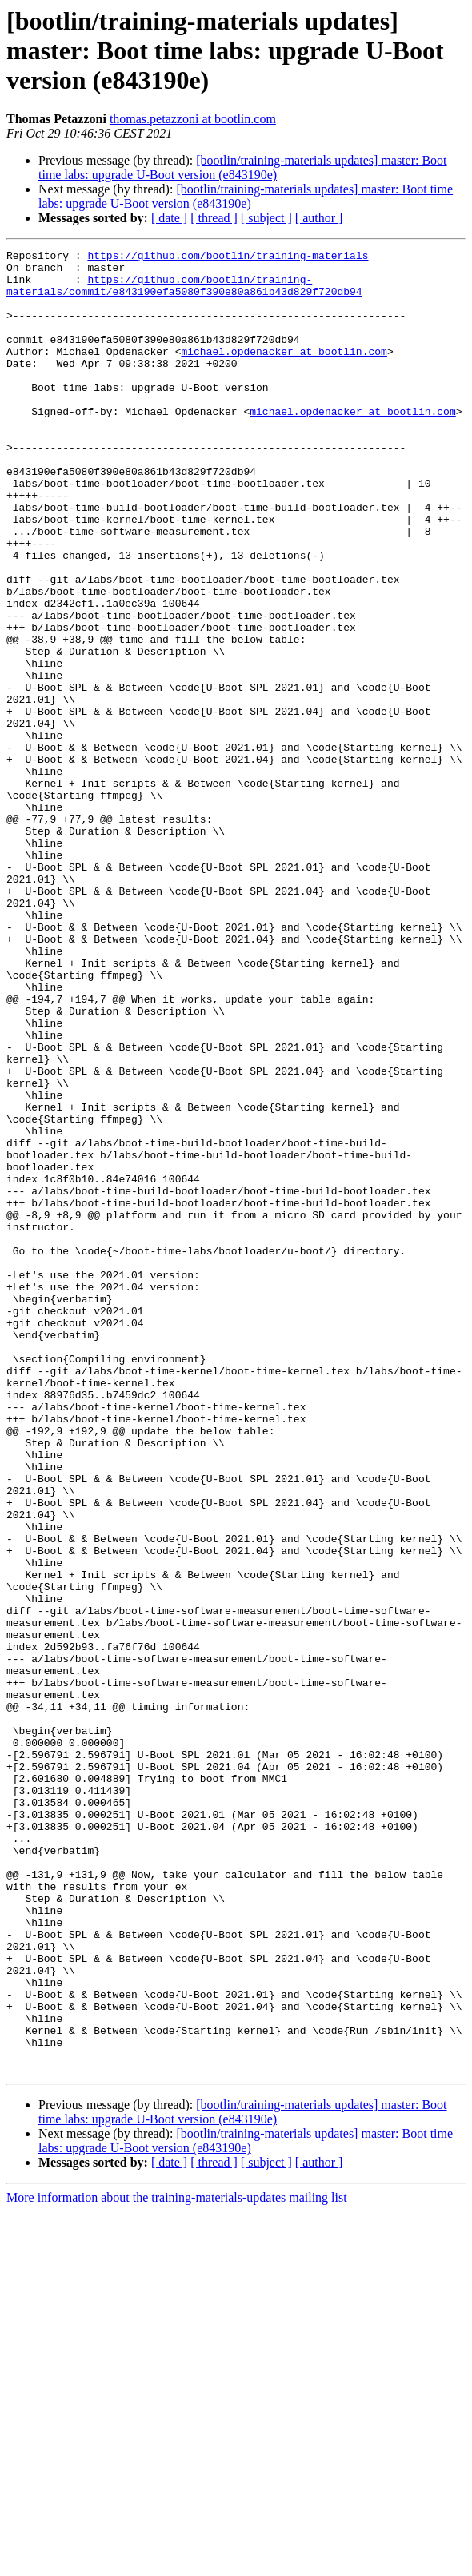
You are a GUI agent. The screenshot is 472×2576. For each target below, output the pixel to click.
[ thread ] (214, 218)
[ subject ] (266, 218)
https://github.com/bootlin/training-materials (227, 257)
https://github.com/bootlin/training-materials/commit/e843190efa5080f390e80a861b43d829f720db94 (184, 293)
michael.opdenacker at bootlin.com (283, 372)
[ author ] (319, 218)
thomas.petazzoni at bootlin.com (193, 119)
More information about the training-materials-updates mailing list (176, 2562)
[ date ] (169, 218)
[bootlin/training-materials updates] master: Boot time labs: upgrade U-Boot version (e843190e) (242, 167)
